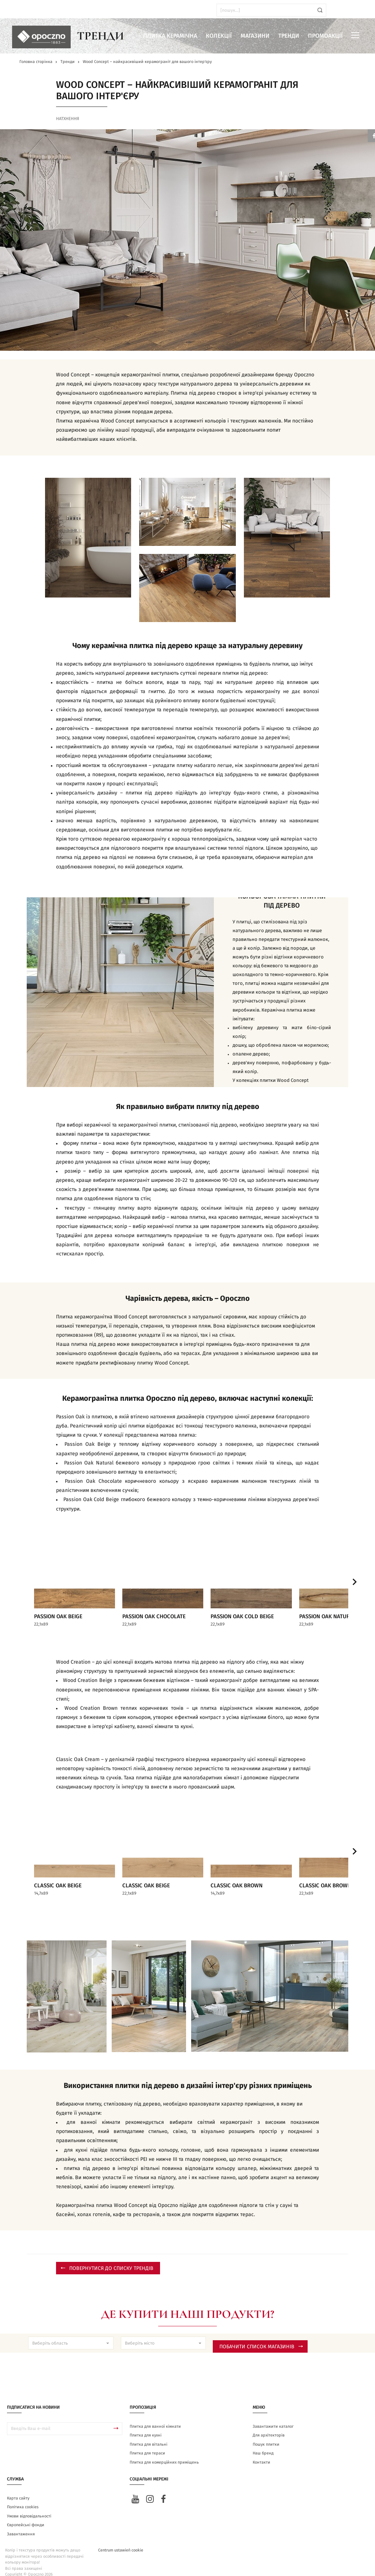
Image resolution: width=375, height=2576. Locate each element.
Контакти (261, 2453)
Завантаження (21, 2525)
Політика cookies (22, 2498)
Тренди (288, 36)
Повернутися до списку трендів (107, 2259)
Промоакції (325, 36)
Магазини (255, 36)
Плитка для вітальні (148, 2435)
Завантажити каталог (273, 2417)
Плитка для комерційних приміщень (164, 2453)
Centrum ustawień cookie (120, 2541)
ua (25, 10)
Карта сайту (18, 2489)
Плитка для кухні (145, 2426)
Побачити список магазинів (261, 2338)
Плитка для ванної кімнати (155, 2417)
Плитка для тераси (147, 2444)
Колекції (219, 36)
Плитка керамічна (170, 36)
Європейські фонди (25, 2516)
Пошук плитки (266, 2435)
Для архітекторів (269, 2426)
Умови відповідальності (29, 2507)
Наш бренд (263, 2444)
